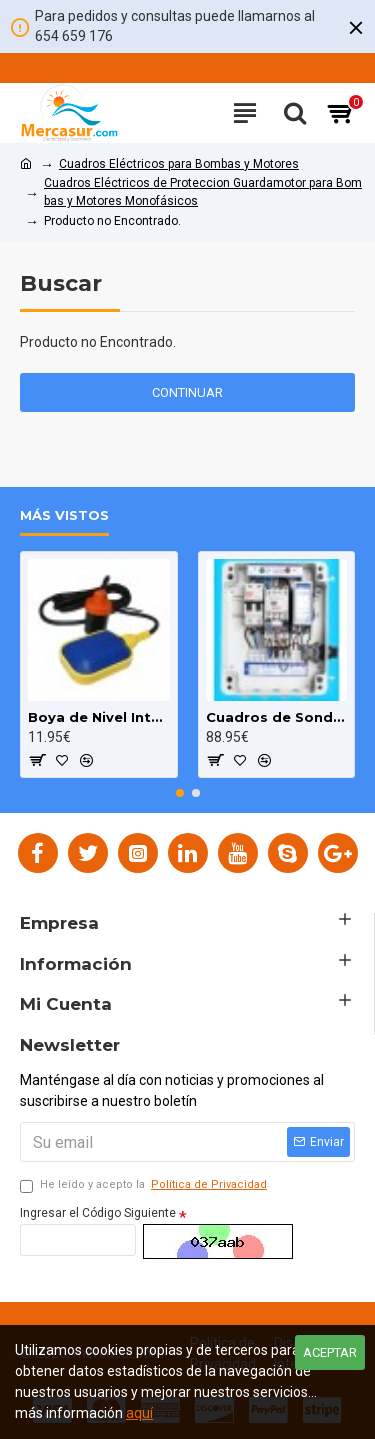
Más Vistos (64, 515)
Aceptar (330, 1352)
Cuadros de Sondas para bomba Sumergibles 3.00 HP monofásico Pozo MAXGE (277, 717)
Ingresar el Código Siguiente (98, 1213)
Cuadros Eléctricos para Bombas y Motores (179, 164)
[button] (180, 793)
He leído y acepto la (145, 1185)
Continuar (187, 392)
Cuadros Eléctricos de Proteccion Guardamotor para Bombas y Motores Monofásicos (203, 192)
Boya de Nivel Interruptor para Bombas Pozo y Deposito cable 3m (99, 717)
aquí (139, 1413)
